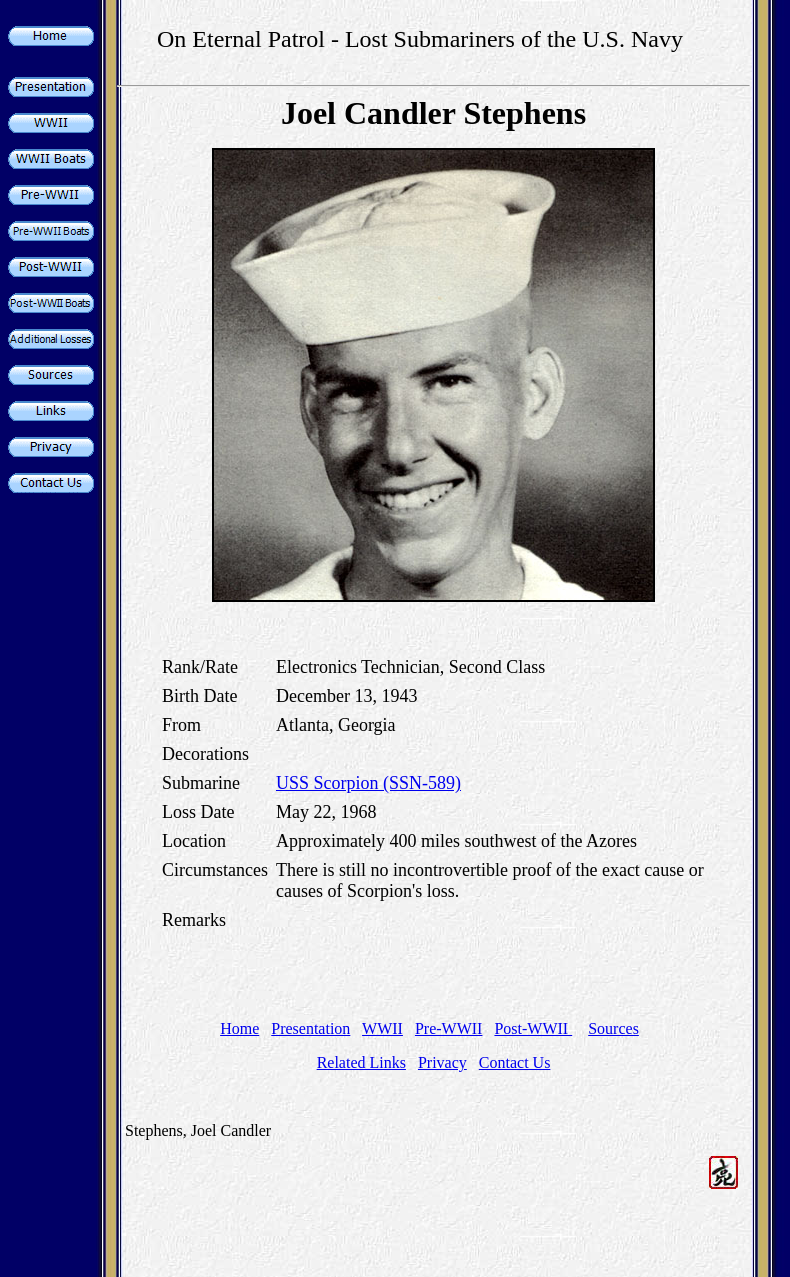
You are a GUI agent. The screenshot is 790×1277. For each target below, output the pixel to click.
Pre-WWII (449, 1028)
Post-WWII (533, 1028)
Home (239, 1028)
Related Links (361, 1062)
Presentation (310, 1028)
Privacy (442, 1062)
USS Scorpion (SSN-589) (368, 783)
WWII (382, 1028)
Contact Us (515, 1062)
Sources (613, 1028)
